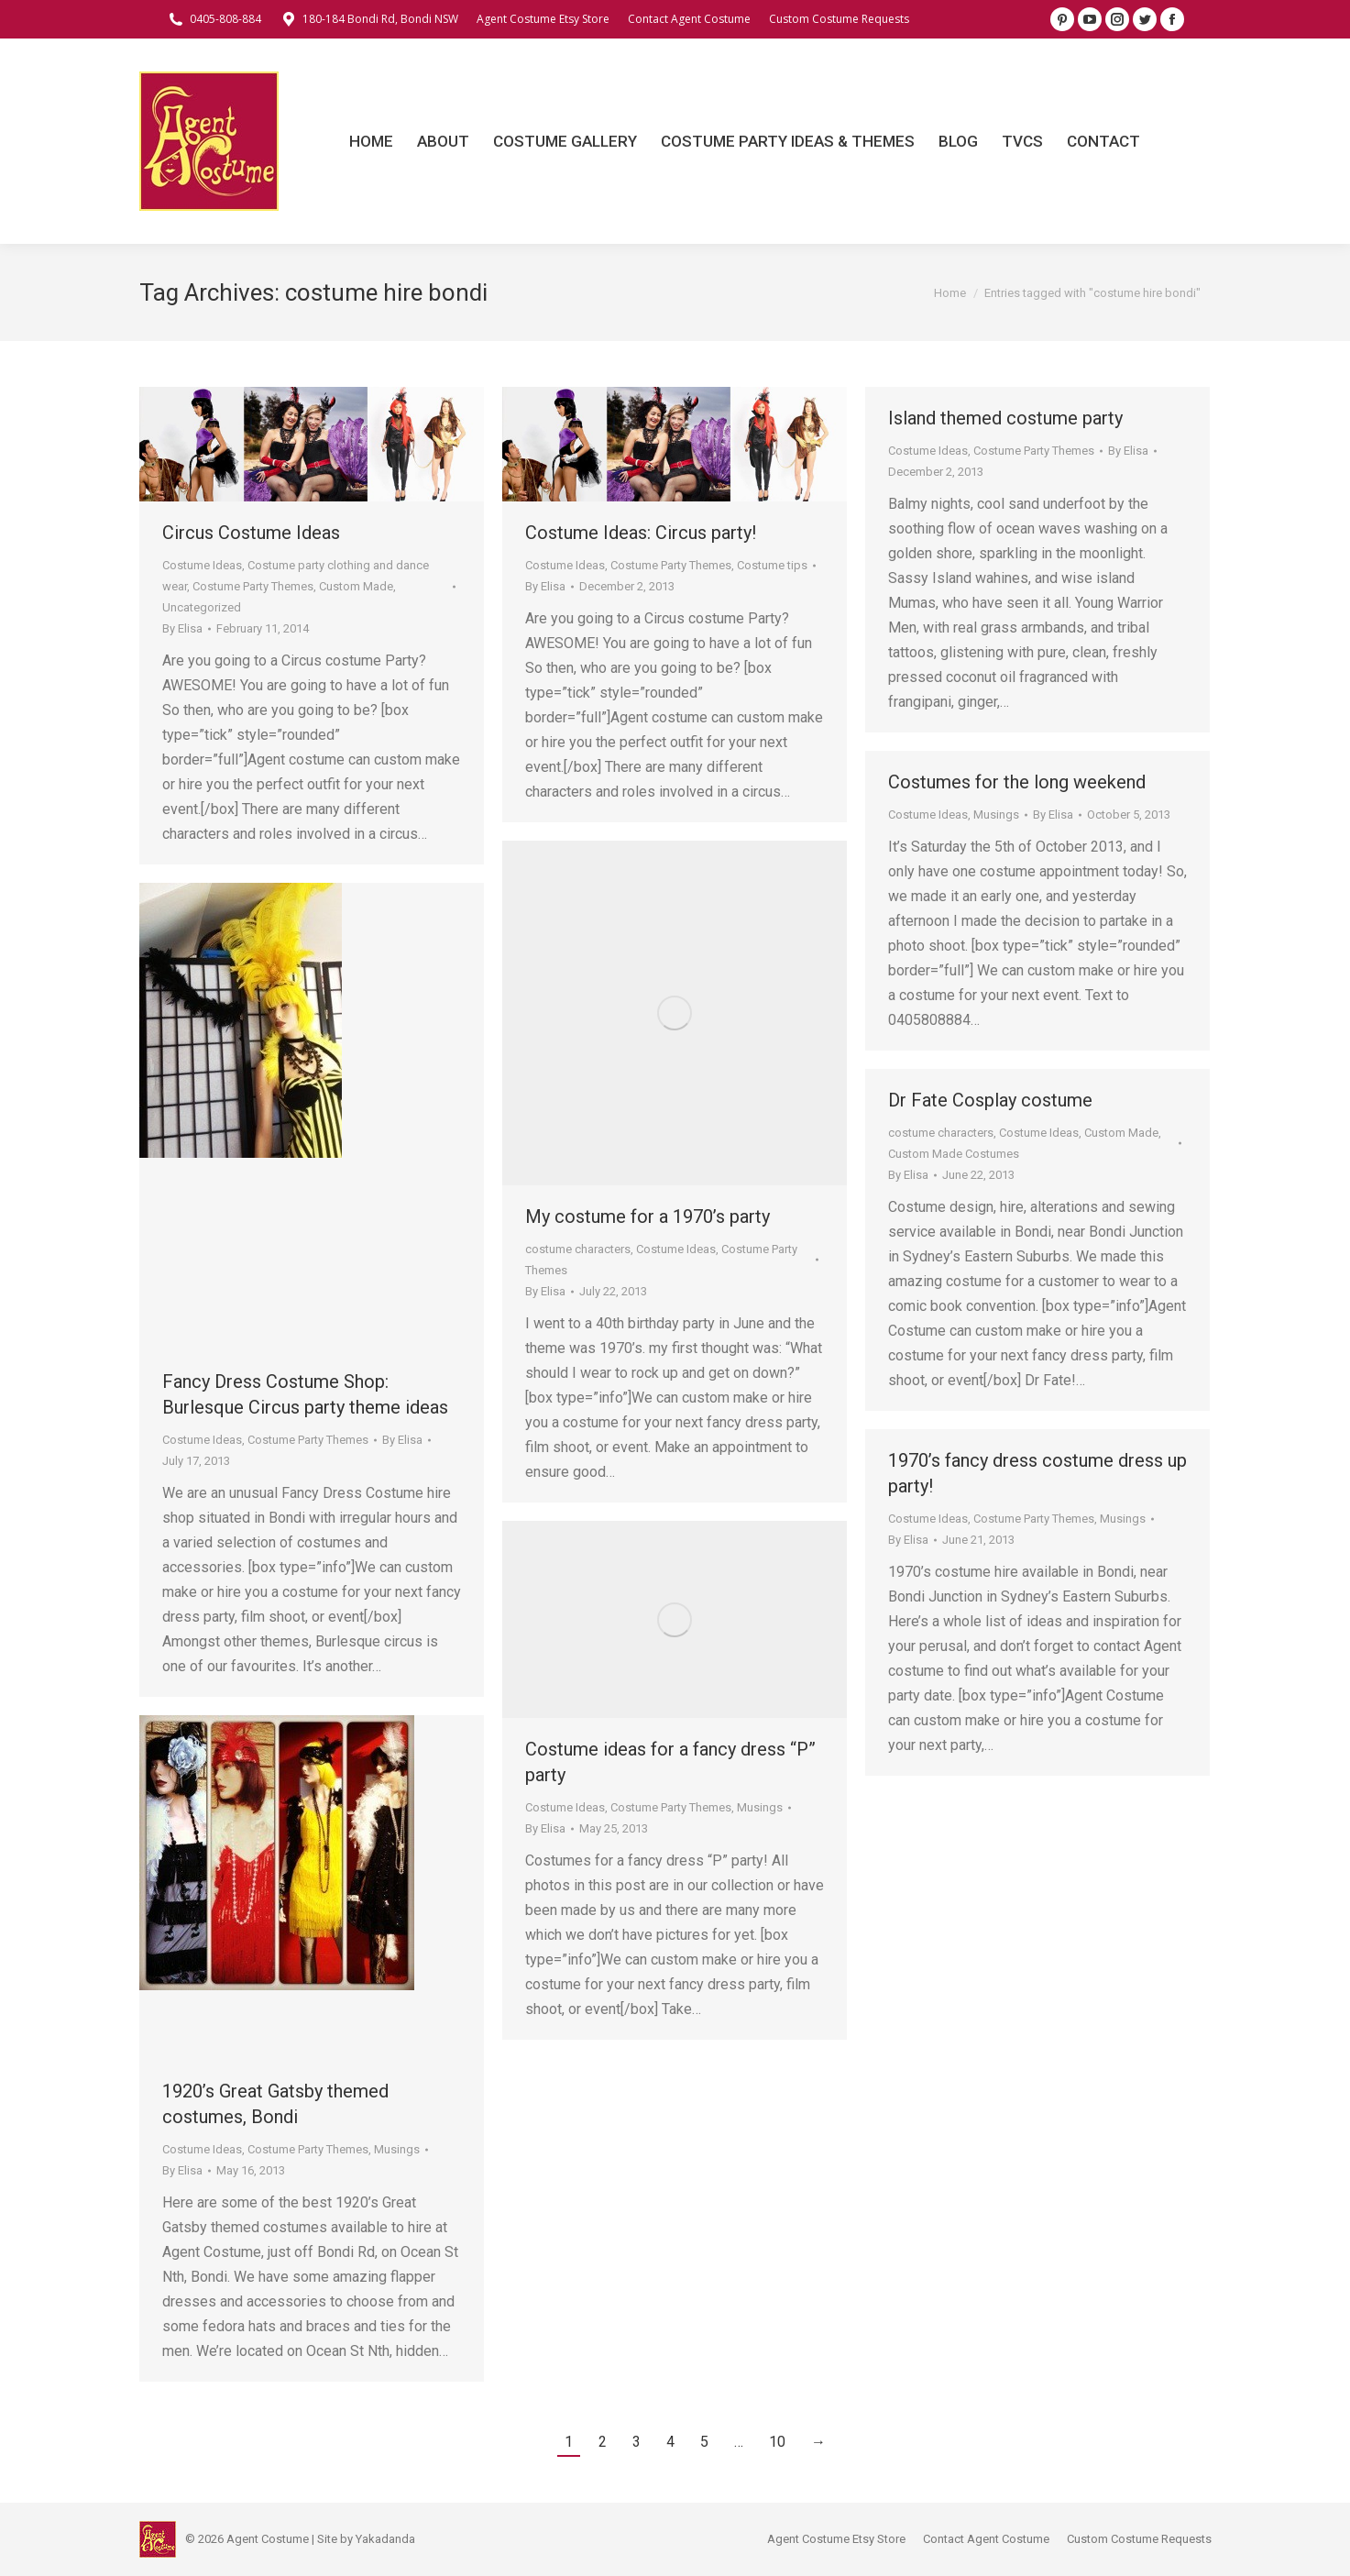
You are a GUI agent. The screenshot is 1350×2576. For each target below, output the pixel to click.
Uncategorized (201, 607)
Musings (996, 814)
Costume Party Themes (252, 586)
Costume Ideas (202, 565)
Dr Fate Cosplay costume (990, 1100)
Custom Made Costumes (953, 1154)
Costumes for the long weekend (1017, 782)
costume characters (578, 1249)
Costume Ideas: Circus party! (640, 533)
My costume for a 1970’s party (647, 1216)
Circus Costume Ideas (251, 533)
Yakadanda (385, 2539)
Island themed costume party (1005, 418)
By (182, 628)
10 (777, 2441)
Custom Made (356, 586)
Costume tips (772, 565)
